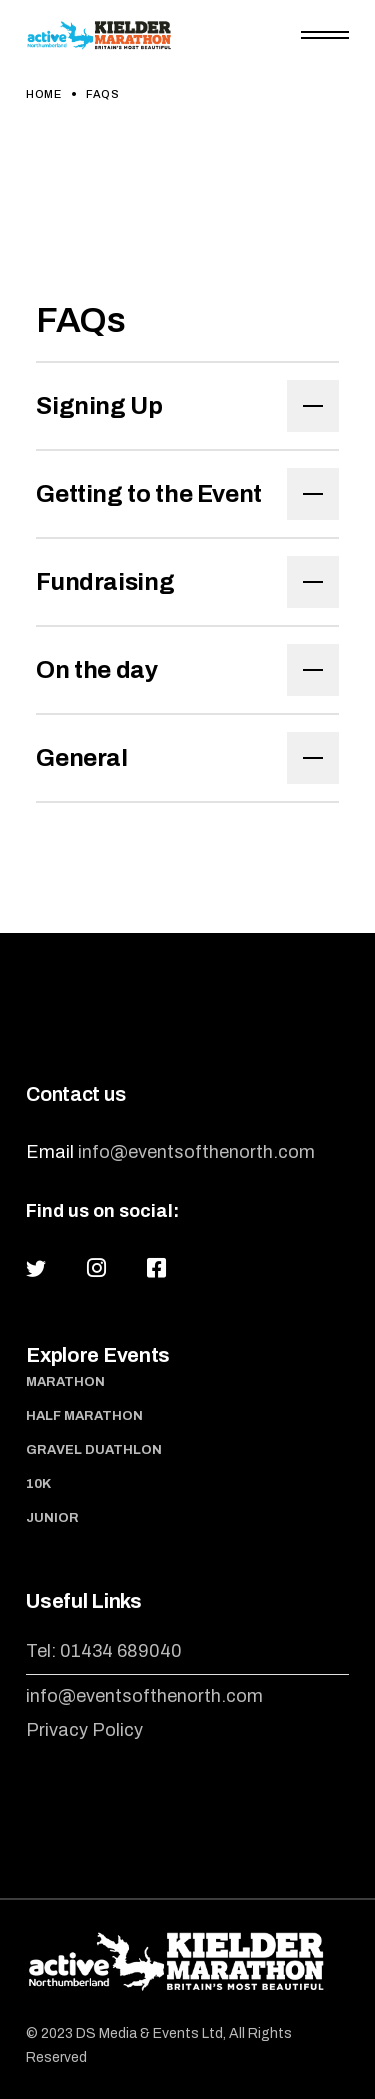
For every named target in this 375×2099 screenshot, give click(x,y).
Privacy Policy (84, 1730)
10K (38, 1484)
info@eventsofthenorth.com (196, 1152)
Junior (52, 1518)
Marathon (65, 1382)
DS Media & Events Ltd (149, 2033)
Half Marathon (84, 1416)
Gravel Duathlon (94, 1450)
